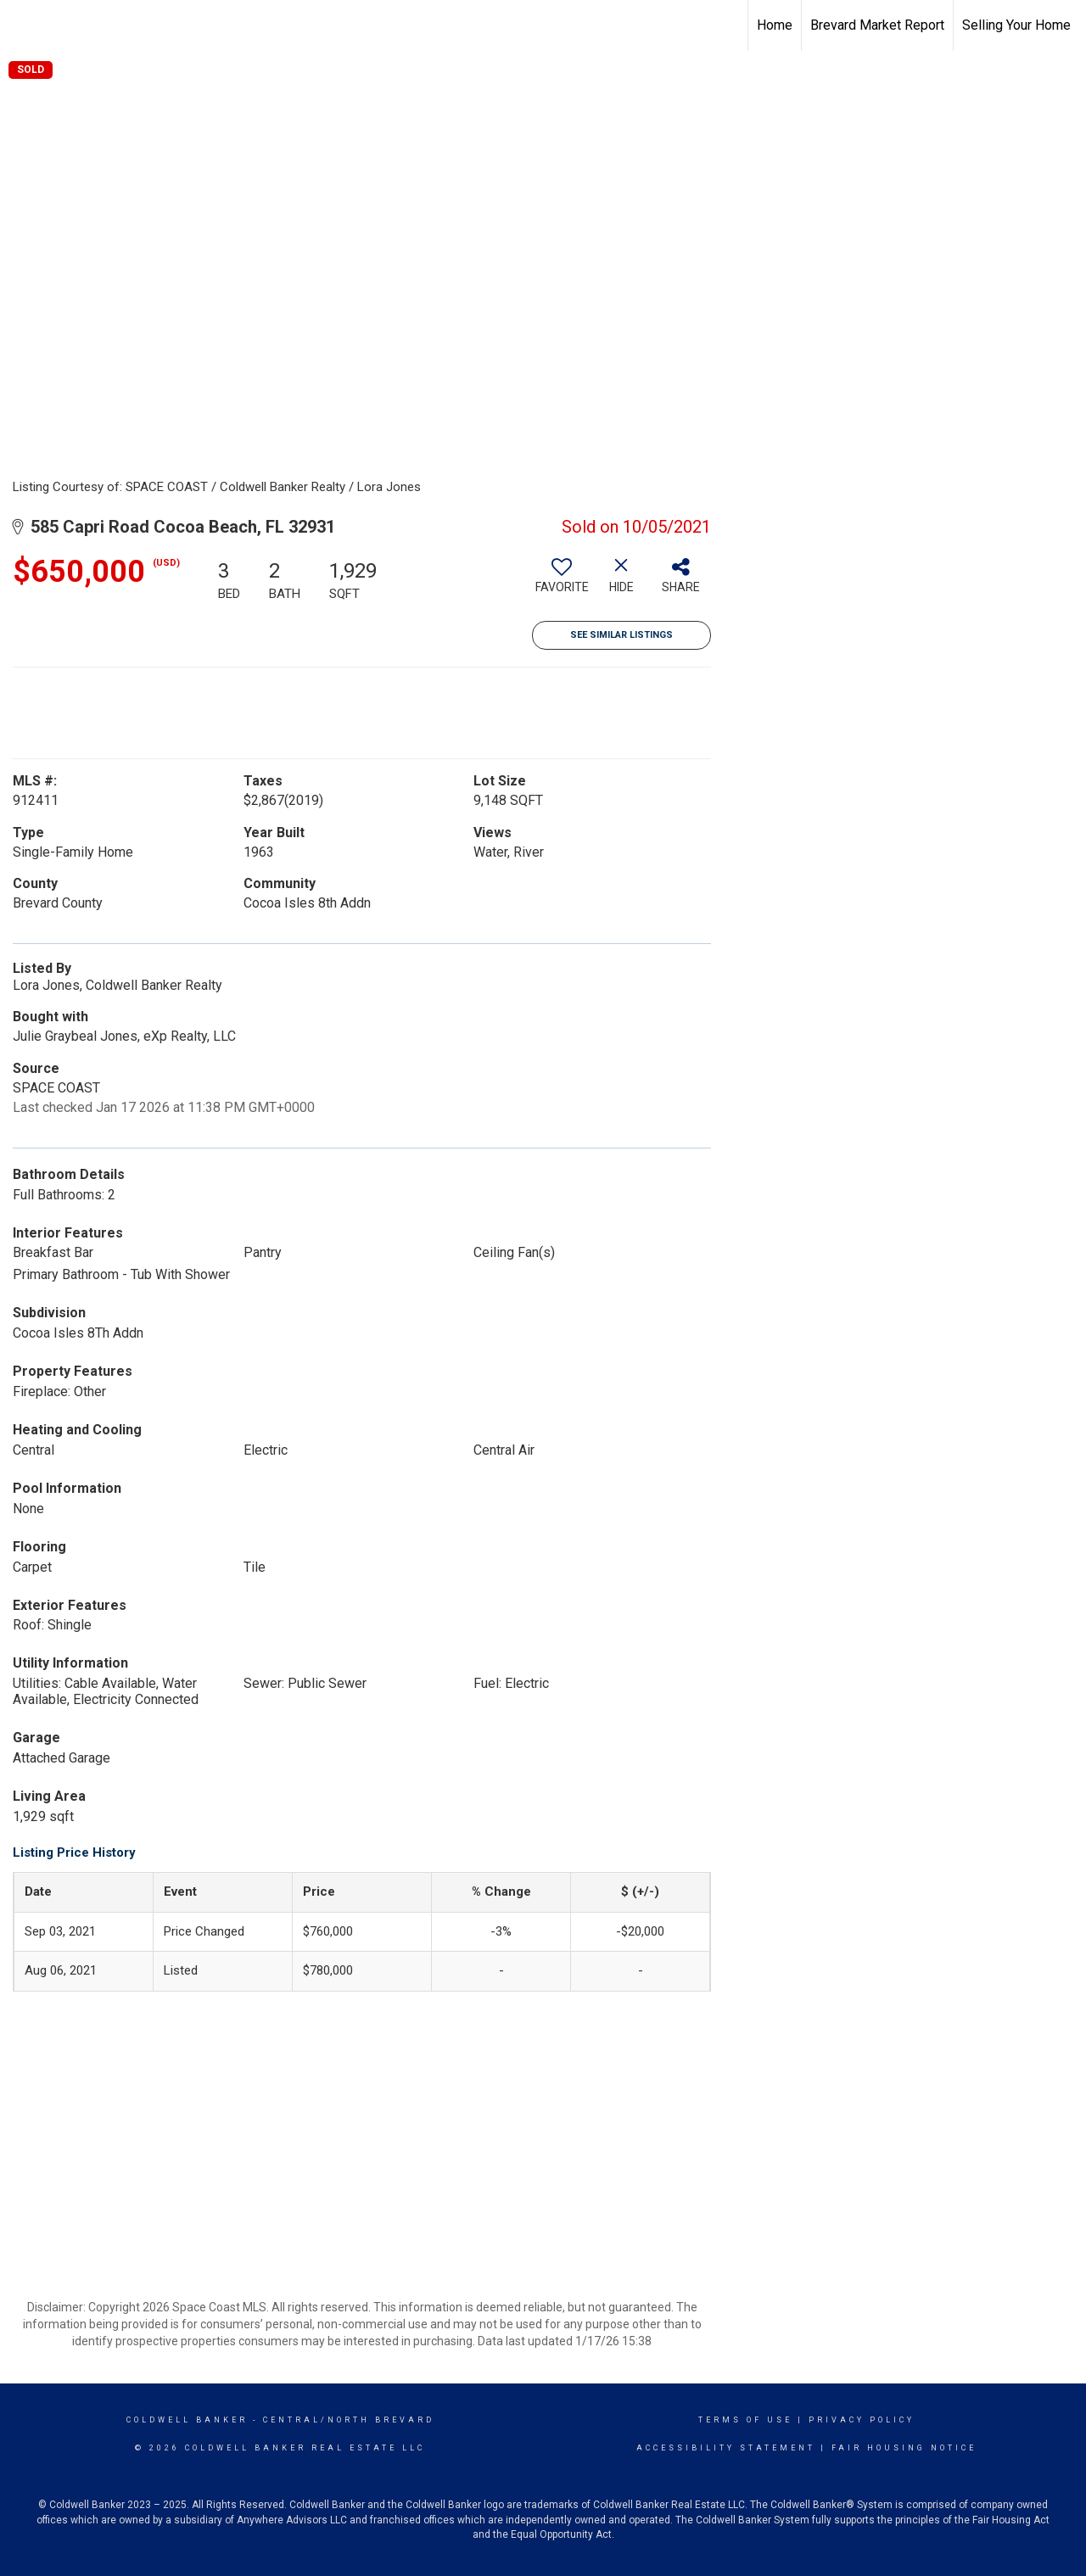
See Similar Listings (621, 634)
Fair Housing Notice (904, 2448)
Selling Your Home (1016, 25)
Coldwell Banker (187, 2420)
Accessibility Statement (725, 2448)
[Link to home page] (22, 25)
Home (774, 25)
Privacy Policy (862, 2420)
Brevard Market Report (877, 25)
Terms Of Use (745, 2420)
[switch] (561, 581)
